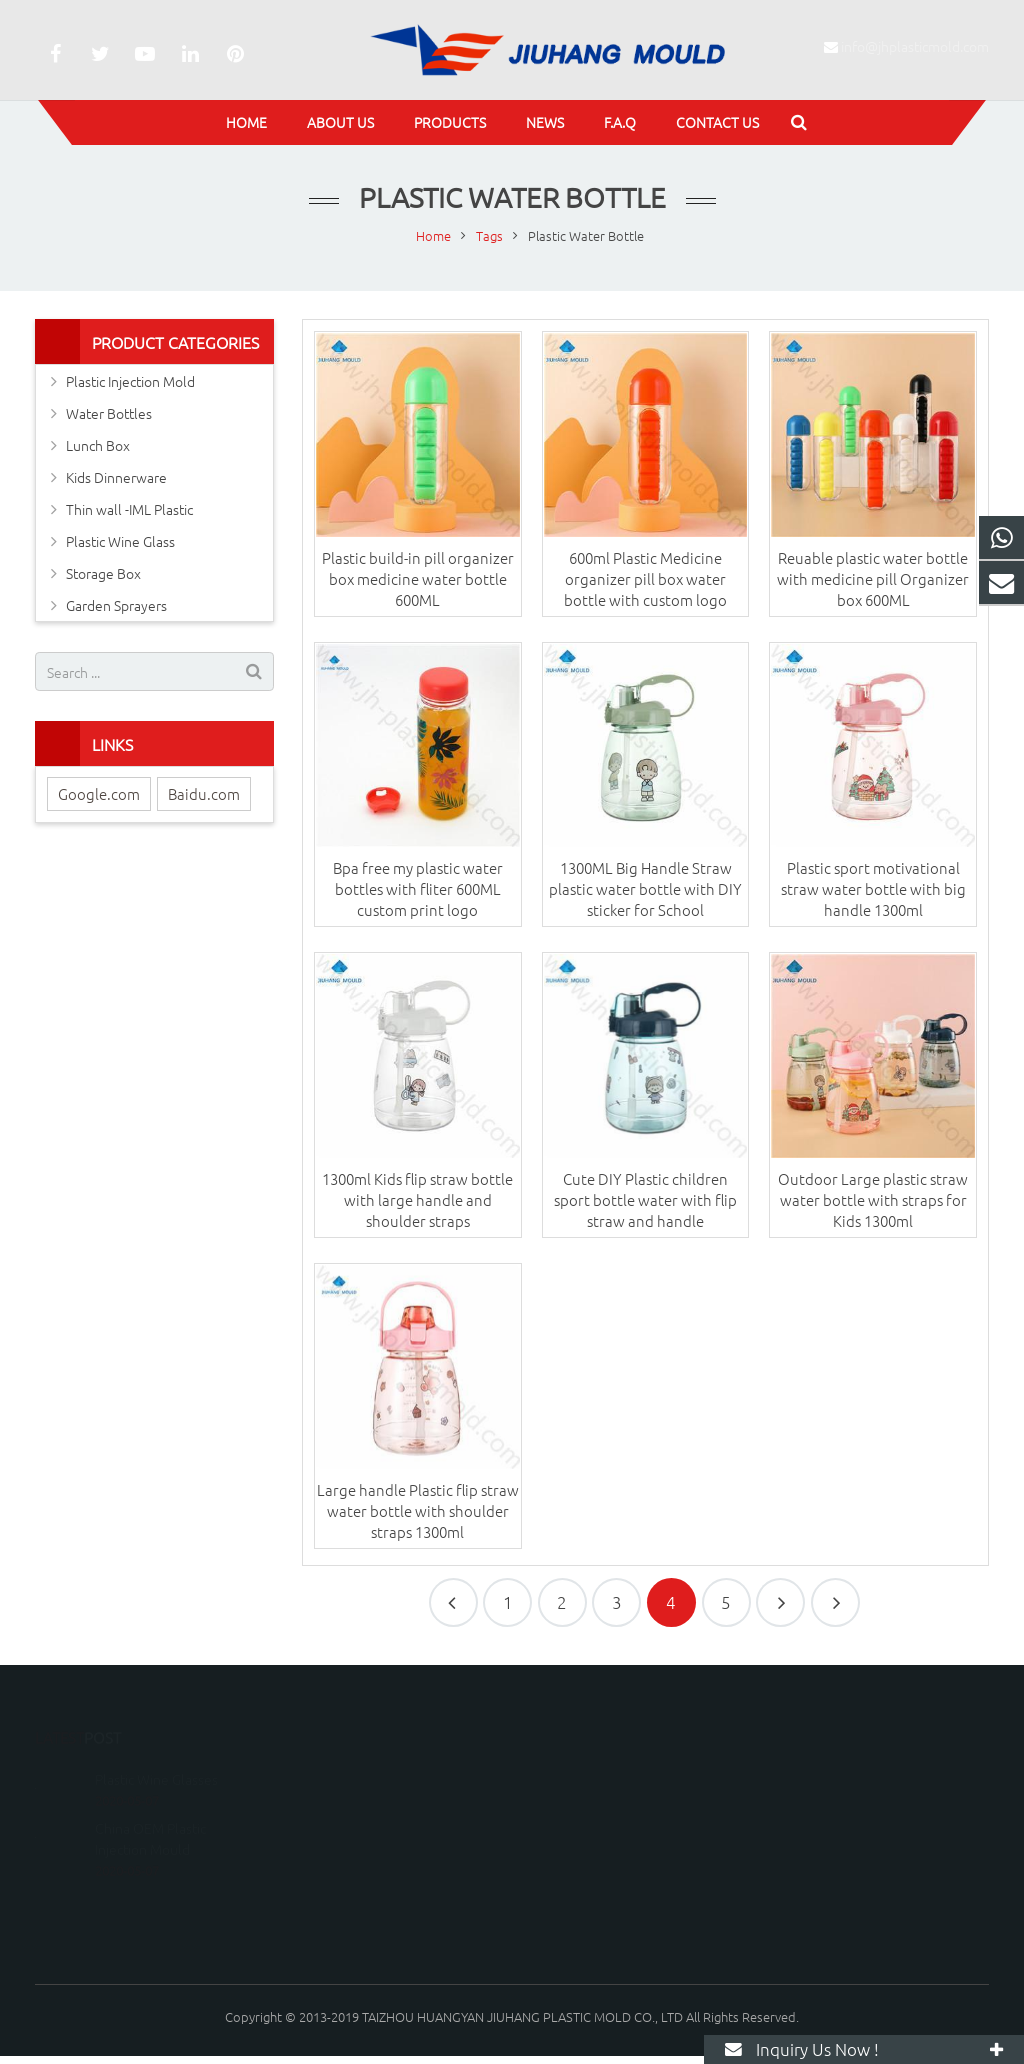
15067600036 (585, 1775)
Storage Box (103, 573)
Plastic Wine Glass (120, 541)
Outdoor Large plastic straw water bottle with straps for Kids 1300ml (873, 1199)
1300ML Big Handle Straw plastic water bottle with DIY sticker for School (645, 888)
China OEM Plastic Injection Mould (150, 1810)
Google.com (99, 793)
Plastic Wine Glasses (156, 1751)
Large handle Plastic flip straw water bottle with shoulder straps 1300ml (418, 1510)
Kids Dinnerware (116, 477)
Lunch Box (98, 445)
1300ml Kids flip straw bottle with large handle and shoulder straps (417, 1199)
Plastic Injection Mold (130, 381)
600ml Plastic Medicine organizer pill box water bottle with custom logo (645, 578)
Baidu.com (204, 793)
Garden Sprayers (116, 605)
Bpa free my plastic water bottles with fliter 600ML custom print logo (418, 888)
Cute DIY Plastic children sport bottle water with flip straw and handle (645, 1199)
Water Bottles (109, 413)
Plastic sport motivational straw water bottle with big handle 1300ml (873, 888)
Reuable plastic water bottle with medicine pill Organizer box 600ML (873, 578)
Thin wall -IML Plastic (129, 509)
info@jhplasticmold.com (915, 46)
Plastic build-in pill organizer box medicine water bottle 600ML (418, 578)
